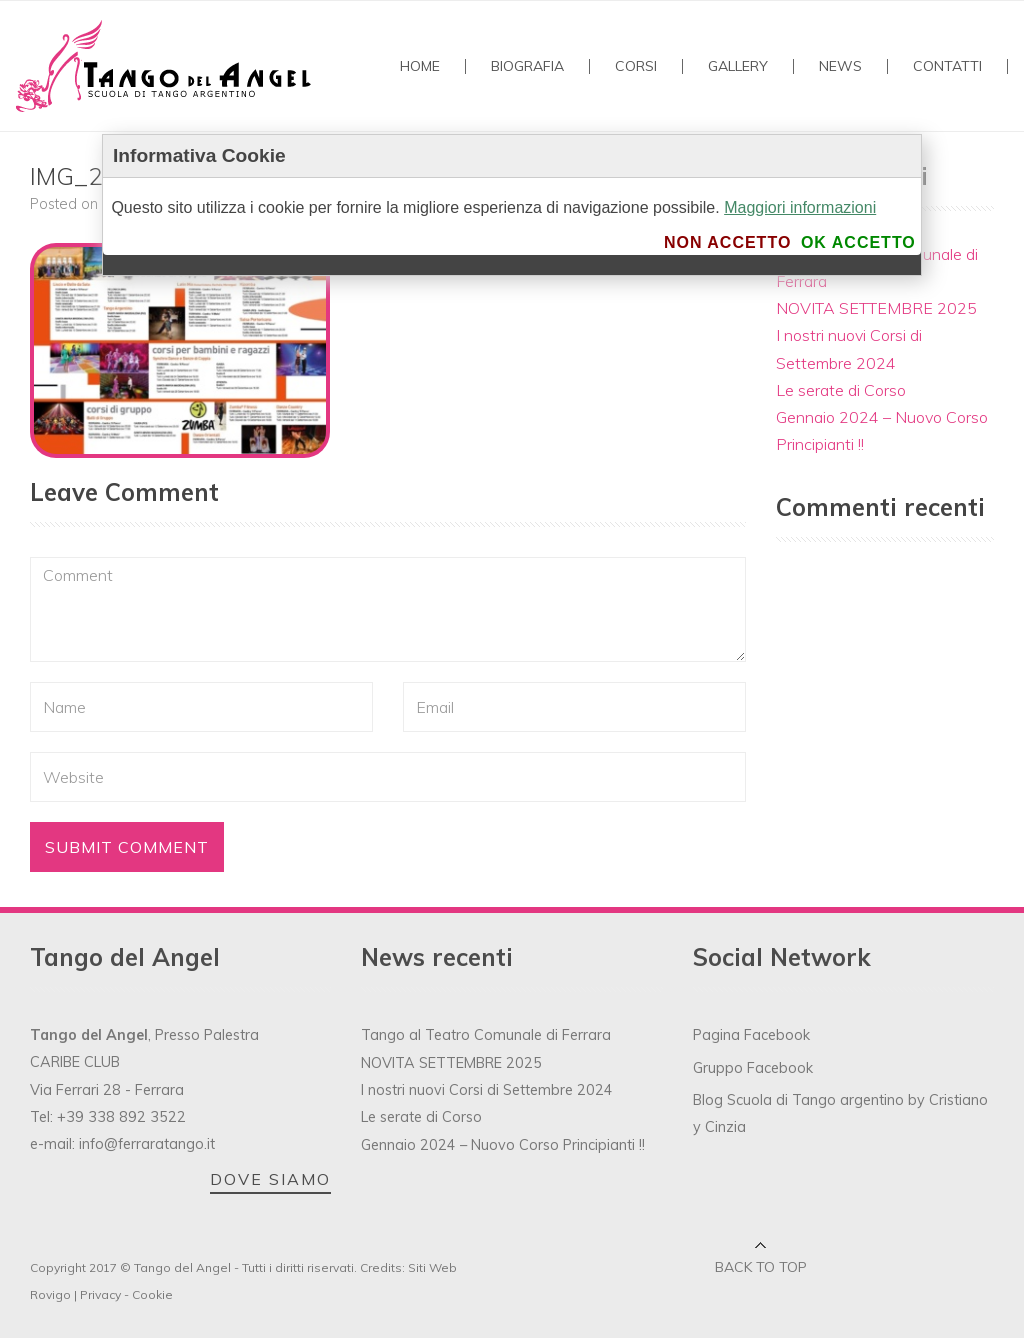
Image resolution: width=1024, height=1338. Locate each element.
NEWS (840, 66)
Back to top (761, 1267)
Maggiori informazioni (800, 207)
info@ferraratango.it (147, 1144)
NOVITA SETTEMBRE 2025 (876, 308)
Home (420, 66)
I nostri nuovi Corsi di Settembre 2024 (487, 1090)
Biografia (527, 66)
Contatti (947, 66)
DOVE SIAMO (270, 1179)
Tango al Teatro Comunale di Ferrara (486, 1035)
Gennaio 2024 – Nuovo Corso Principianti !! (503, 1145)
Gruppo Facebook (753, 1068)
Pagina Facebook (751, 1035)
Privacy (100, 1294)
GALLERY (738, 66)
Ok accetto (858, 242)
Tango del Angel (182, 1267)
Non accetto (727, 242)
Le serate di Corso (841, 390)
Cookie (152, 1294)
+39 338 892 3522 (121, 1117)
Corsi (636, 66)
